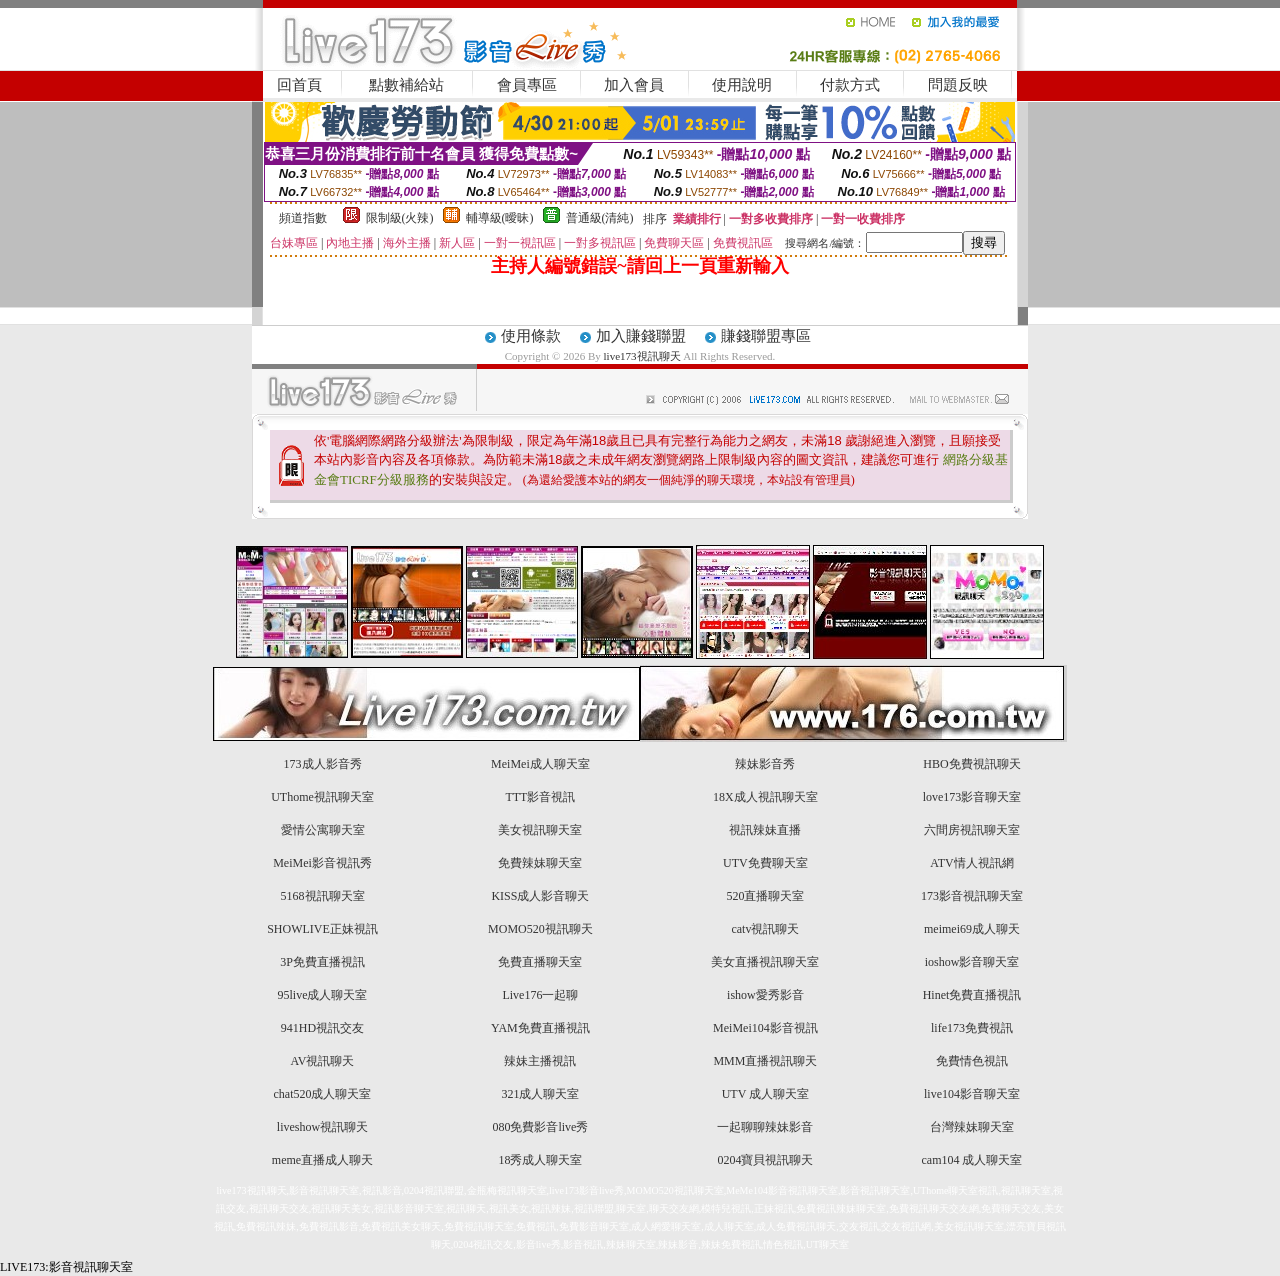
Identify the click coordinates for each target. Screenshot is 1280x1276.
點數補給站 (406, 85)
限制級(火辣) (400, 218)
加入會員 (634, 85)
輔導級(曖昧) (500, 218)
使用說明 (742, 85)
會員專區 (527, 85)
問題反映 (958, 85)
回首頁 (299, 85)
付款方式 (850, 85)
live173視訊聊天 (642, 356)
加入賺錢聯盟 (641, 336)
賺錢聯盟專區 (766, 336)
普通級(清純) (600, 218)
